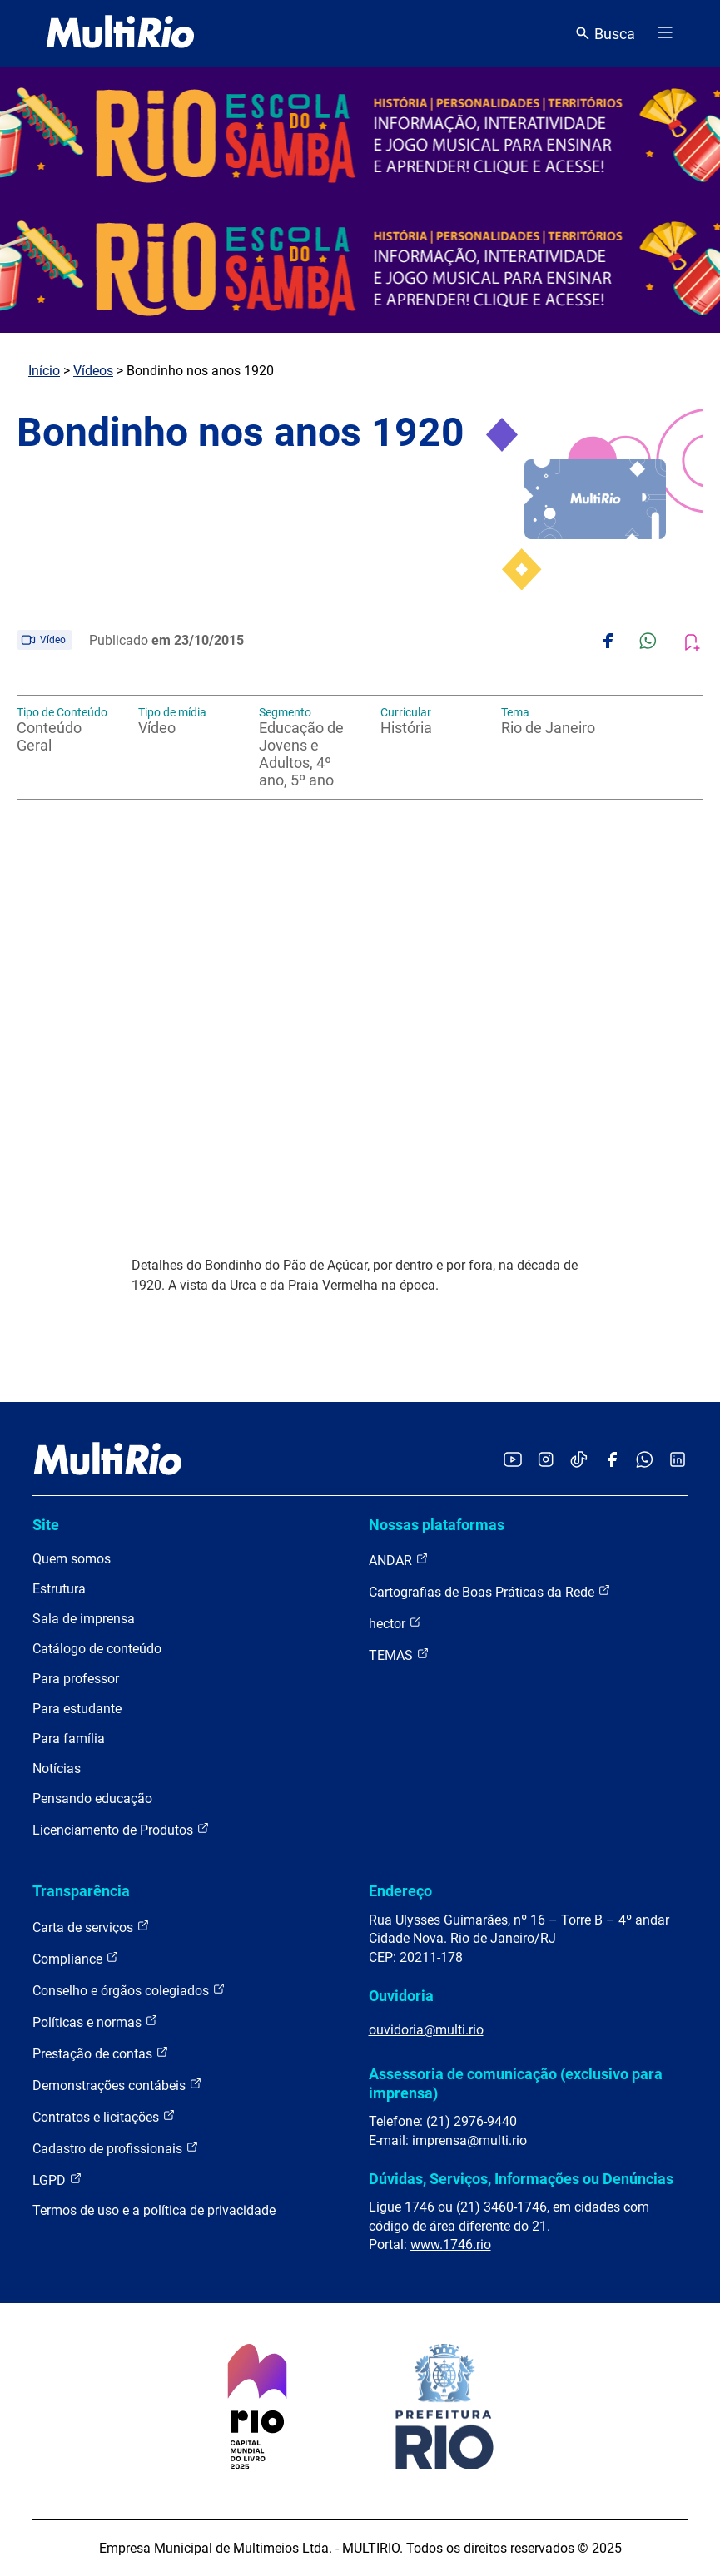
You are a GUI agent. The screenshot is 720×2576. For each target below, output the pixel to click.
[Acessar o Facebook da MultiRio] (612, 1461)
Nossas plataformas (436, 1524)
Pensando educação (92, 1798)
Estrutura (59, 1589)
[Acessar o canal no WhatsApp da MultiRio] (644, 1461)
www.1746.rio (450, 2244)
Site (45, 1524)
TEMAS (399, 1654)
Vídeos (93, 371)
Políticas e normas (95, 2021)
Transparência (81, 1891)
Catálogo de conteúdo (96, 1649)
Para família (68, 1738)
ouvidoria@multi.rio (426, 2030)
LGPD (57, 2179)
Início (44, 371)
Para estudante (77, 1709)
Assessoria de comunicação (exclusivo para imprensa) (516, 2083)
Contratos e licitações (104, 2116)
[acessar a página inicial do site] (120, 33)
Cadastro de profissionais (115, 2148)
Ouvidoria (401, 1995)
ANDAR (399, 1559)
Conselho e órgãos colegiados (129, 1990)
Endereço (400, 1891)
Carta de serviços (91, 1926)
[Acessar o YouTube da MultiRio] (513, 1461)
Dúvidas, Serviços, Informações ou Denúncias (521, 2178)
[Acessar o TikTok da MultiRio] (579, 1461)
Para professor (75, 1679)
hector (395, 1623)
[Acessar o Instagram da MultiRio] (545, 1461)
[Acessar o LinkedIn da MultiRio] (678, 1461)
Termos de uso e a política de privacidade (154, 2210)
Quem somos (71, 1559)
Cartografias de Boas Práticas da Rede (490, 1591)
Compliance (75, 1958)
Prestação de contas (100, 2053)
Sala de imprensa (83, 1619)
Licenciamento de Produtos (121, 1829)
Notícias (56, 1768)
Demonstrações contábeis (117, 2084)
